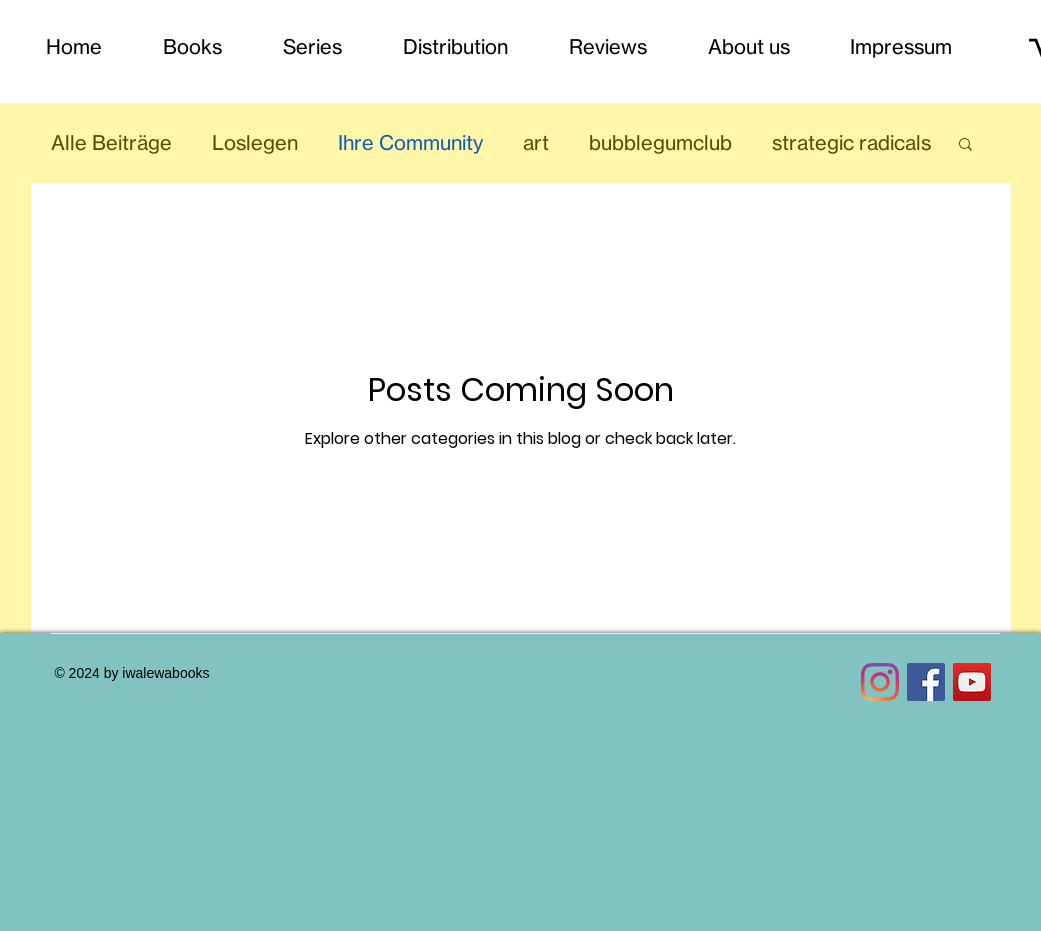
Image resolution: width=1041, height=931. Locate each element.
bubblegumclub (660, 142)
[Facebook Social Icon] (926, 682)
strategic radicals (851, 142)
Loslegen (255, 142)
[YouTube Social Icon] (972, 682)
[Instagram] (880, 682)
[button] (965, 145)
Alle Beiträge (111, 142)
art (536, 142)
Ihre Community (410, 142)
